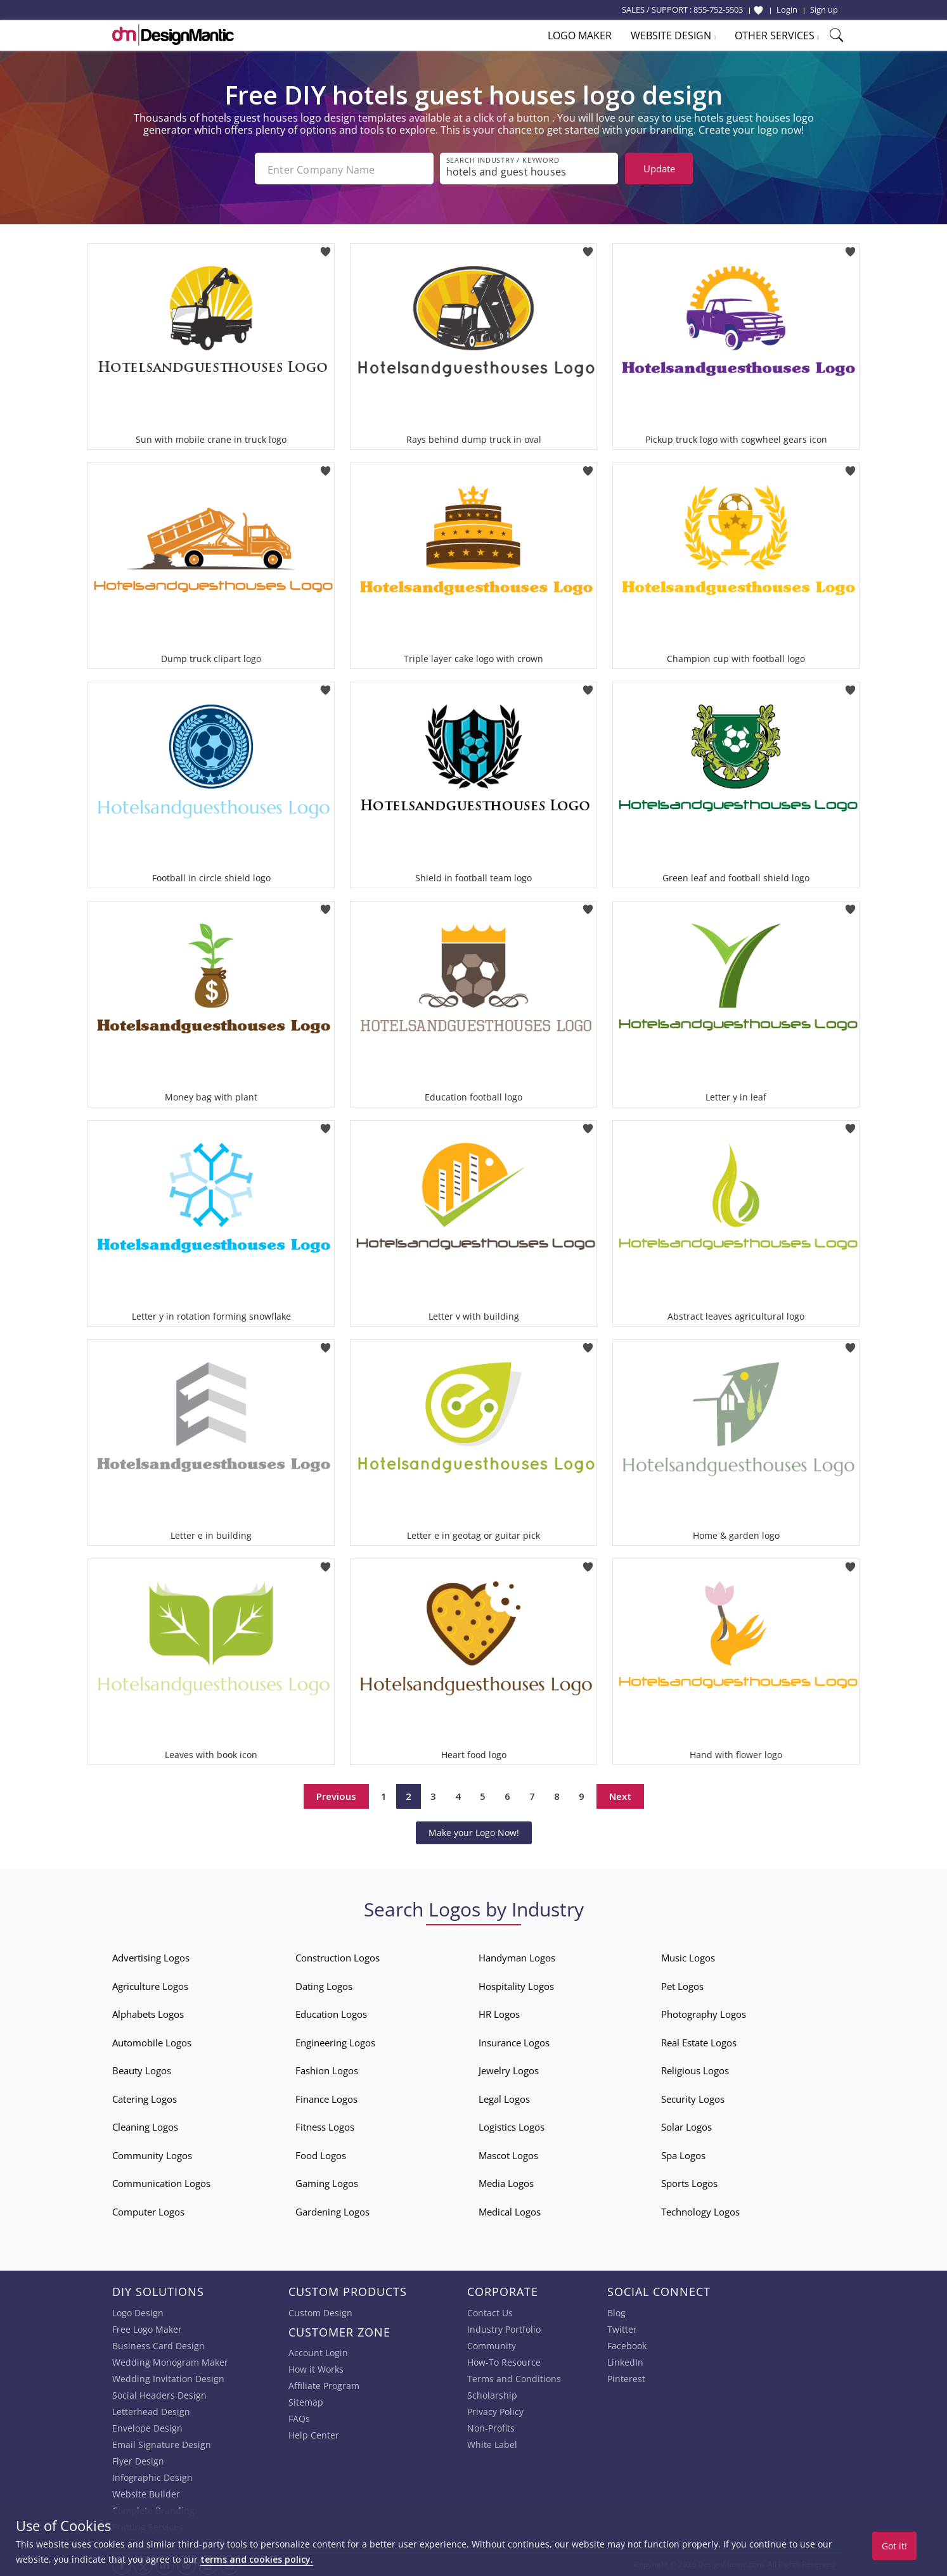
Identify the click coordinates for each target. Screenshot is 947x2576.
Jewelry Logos (509, 2068)
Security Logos (693, 2096)
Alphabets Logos (148, 2011)
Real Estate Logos (699, 2040)
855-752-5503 (718, 9)
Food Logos (320, 2152)
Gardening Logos (332, 2209)
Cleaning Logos (145, 2124)
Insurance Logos (514, 2040)
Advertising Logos (151, 1955)
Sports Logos (689, 2180)
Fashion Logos (326, 2068)
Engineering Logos (335, 2040)
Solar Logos (686, 2124)
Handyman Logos (517, 1955)
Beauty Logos (141, 2068)
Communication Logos (161, 2180)
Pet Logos (682, 1983)
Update (659, 168)
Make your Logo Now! (473, 1830)
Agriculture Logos (150, 1983)
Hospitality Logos (516, 1983)
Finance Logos (326, 2096)
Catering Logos (144, 2096)
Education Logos (331, 2011)
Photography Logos (703, 2011)
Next (620, 1793)
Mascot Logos (508, 2152)
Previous (336, 1793)
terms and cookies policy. (256, 2559)
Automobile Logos (151, 2040)
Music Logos (688, 1955)
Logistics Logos (511, 2124)
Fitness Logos (324, 2124)
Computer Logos (148, 2209)
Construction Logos (337, 1955)
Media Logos (506, 2180)
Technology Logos (700, 2209)
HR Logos (499, 2011)
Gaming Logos (326, 2180)
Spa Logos (683, 2152)
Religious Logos (695, 2068)
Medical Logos (510, 2209)
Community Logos (152, 2152)
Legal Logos (504, 2096)
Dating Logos (323, 1983)
